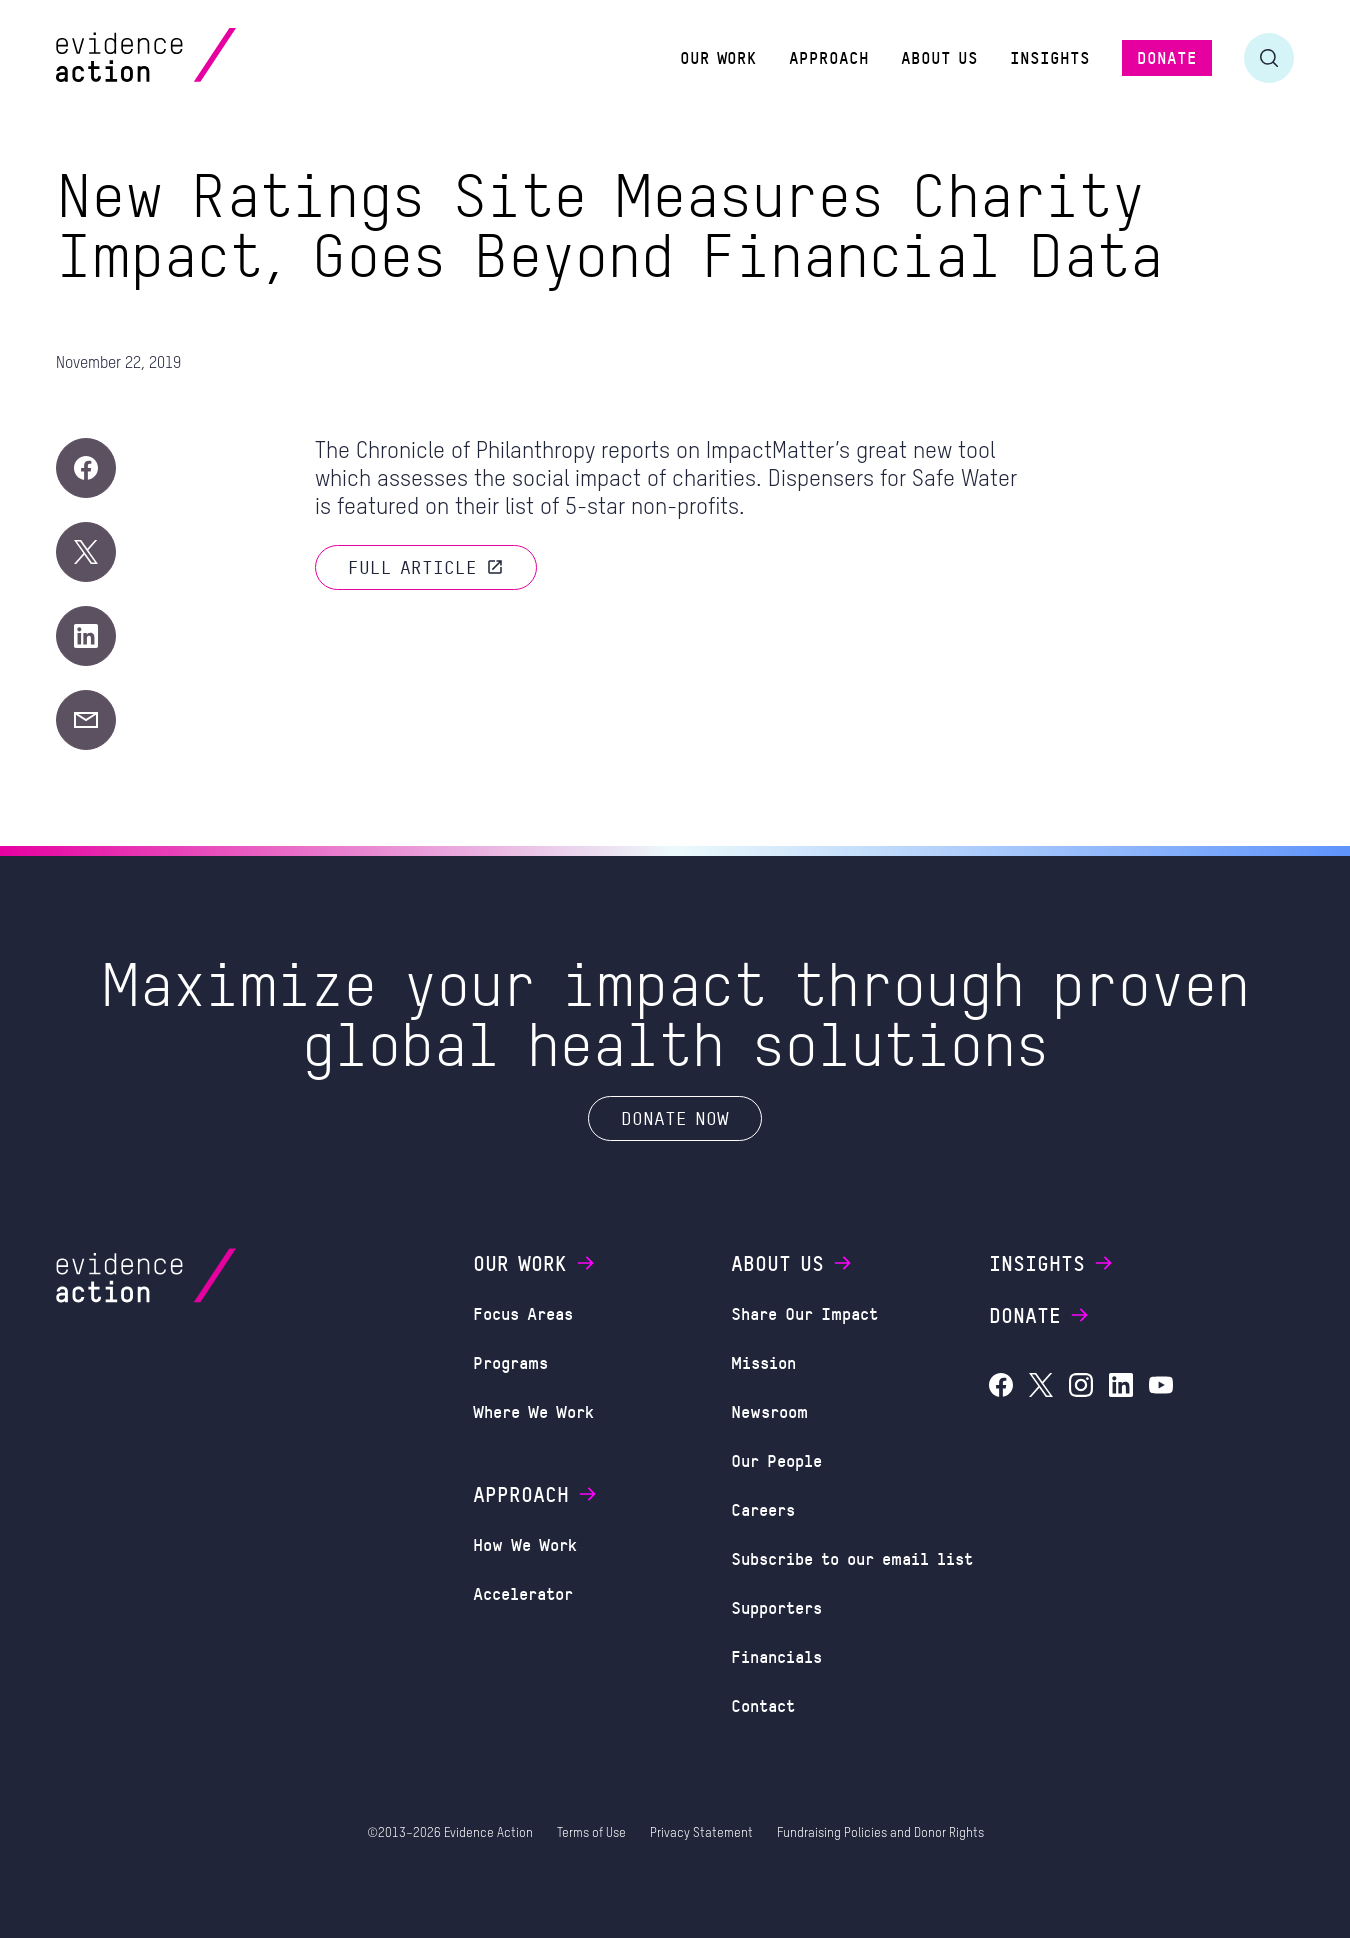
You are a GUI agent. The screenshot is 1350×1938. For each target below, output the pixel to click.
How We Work (525, 1544)
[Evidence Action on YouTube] (1161, 1387)
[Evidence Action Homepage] (184, 57)
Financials (776, 1656)
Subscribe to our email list (852, 1558)
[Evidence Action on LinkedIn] (1121, 1387)
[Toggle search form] (1269, 58)
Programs (510, 1362)
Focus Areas (523, 1313)
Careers (763, 1509)
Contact (763, 1705)
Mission (763, 1362)
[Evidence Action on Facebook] (1001, 1387)
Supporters (776, 1607)
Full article (426, 567)
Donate (1040, 1315)
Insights (1052, 1263)
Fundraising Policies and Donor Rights (880, 1833)
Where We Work (533, 1411)
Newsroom (769, 1411)
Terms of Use (591, 1833)
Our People (776, 1460)
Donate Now (675, 1118)
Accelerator (523, 1593)
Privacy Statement (701, 1833)
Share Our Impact (804, 1313)
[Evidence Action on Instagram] (1081, 1387)
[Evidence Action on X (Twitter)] (1041, 1387)
